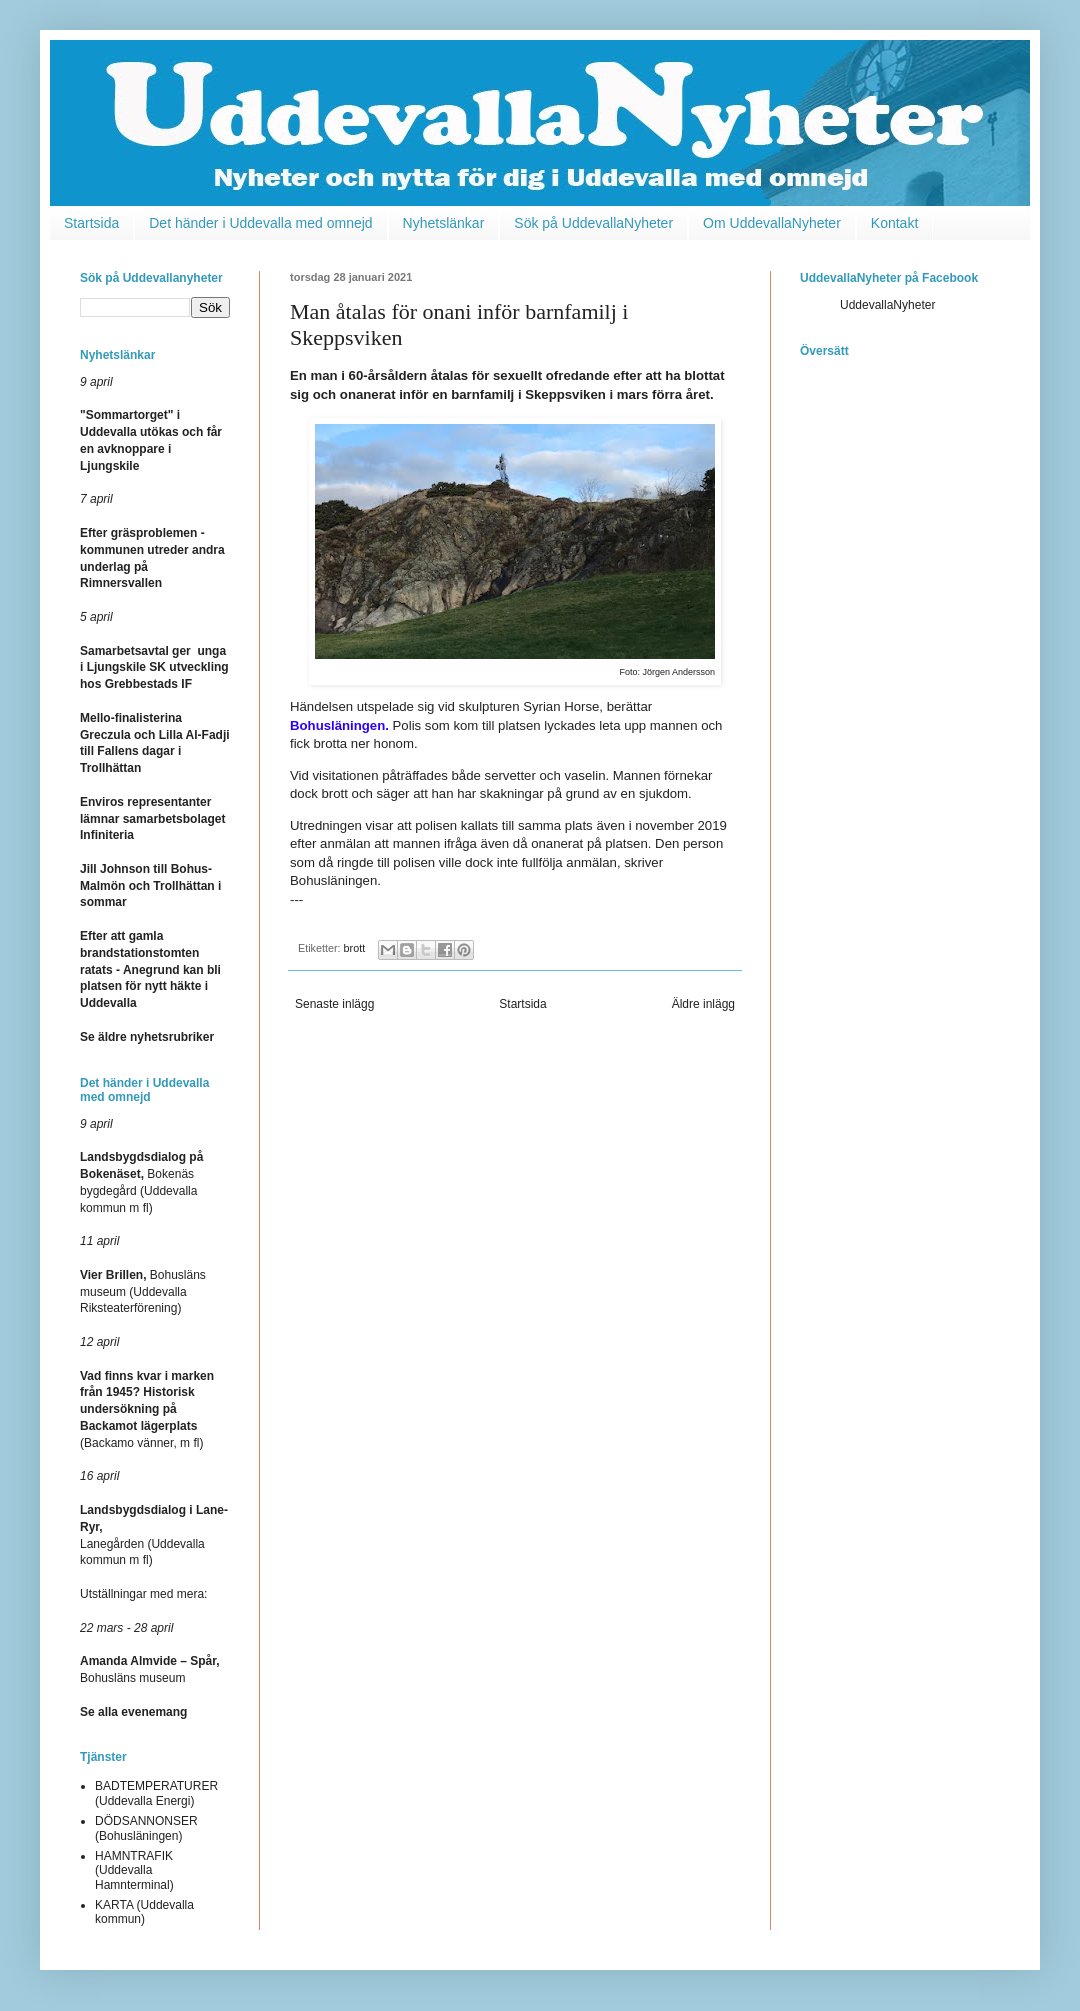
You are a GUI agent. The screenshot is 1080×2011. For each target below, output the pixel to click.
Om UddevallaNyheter (772, 223)
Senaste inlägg (334, 1004)
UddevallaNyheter (887, 305)
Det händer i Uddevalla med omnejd (260, 223)
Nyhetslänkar (444, 223)
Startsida (91, 223)
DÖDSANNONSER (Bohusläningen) (146, 1828)
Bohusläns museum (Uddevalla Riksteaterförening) (143, 1292)
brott (355, 948)
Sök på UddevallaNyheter (593, 223)
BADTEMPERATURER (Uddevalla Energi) (156, 1793)
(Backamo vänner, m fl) (147, 1409)
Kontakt (894, 223)
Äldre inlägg (703, 1004)
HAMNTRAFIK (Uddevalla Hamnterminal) (134, 1870)
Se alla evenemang (133, 1712)
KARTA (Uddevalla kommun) (144, 1912)
